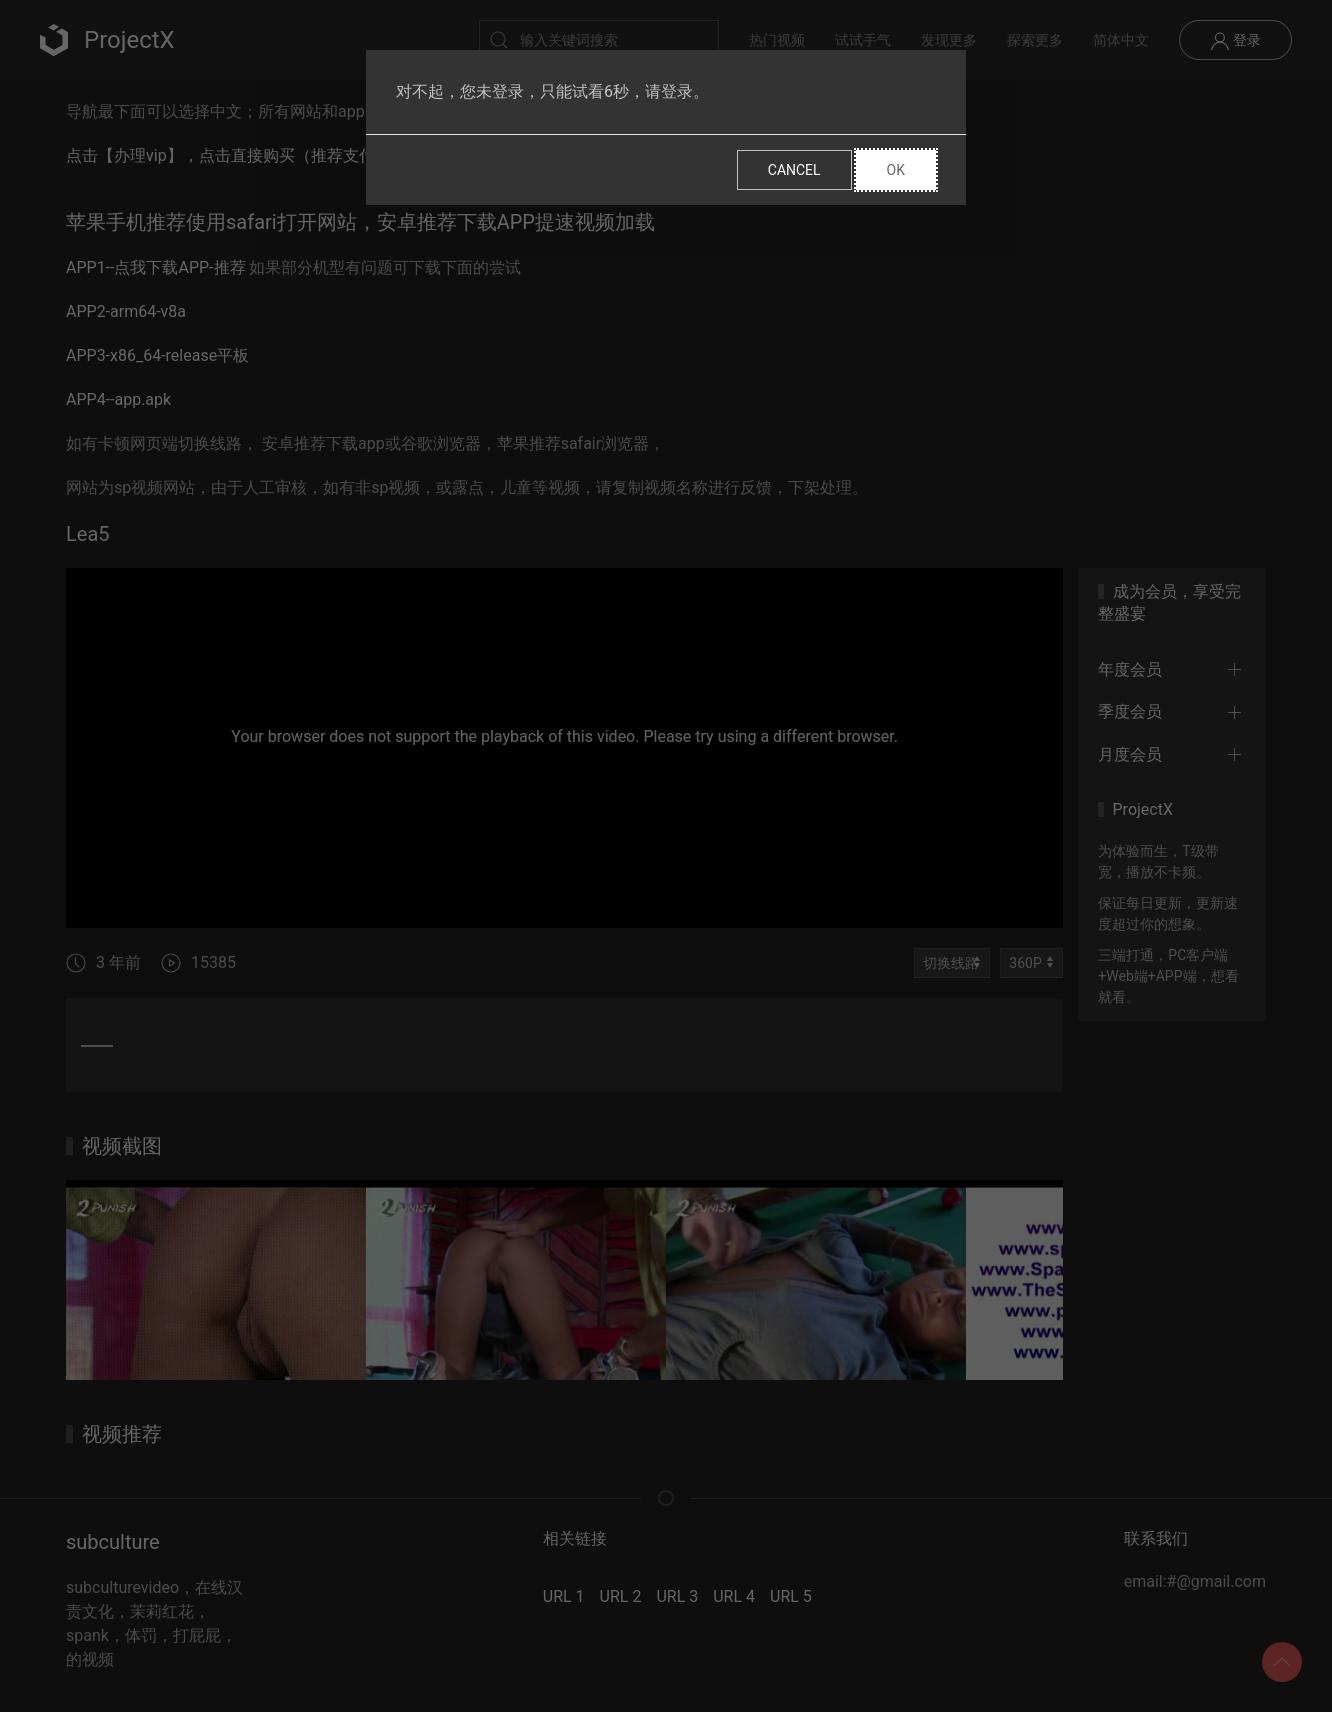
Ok (896, 170)
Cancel (794, 170)
